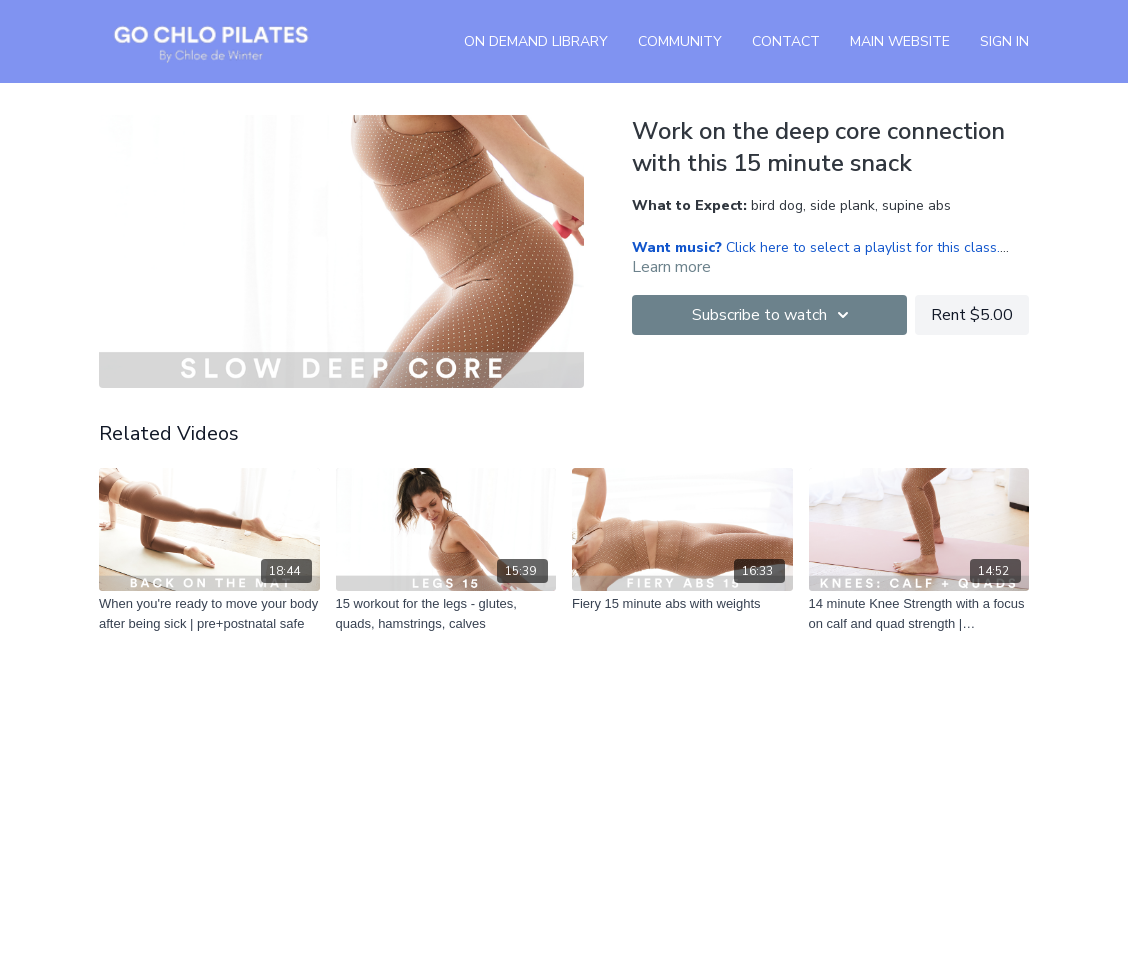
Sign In (1004, 41)
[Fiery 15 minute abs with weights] (682, 604)
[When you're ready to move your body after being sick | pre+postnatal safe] (209, 613)
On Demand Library (536, 41)
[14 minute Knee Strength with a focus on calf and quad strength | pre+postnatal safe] (919, 613)
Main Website (900, 41)
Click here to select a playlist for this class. (816, 247)
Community (680, 41)
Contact (786, 41)
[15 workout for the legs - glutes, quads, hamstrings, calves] (446, 613)
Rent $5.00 (972, 315)
